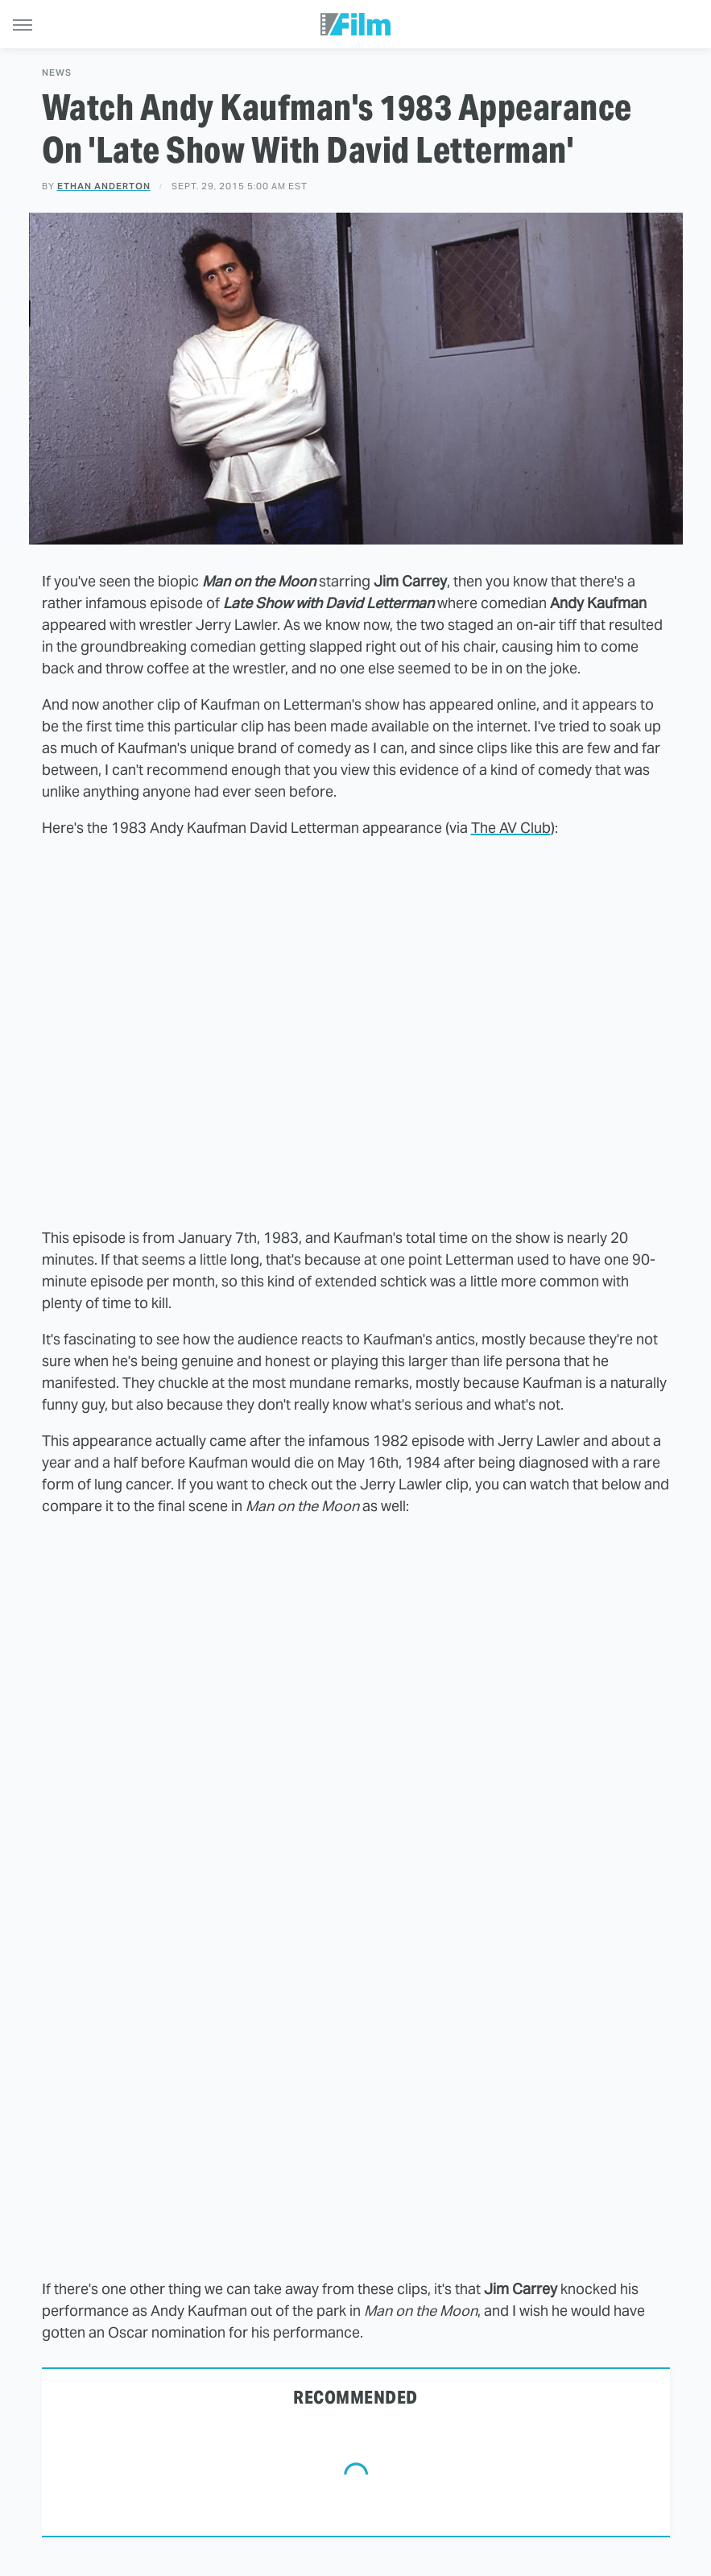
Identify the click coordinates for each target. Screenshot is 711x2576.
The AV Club (511, 827)
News (57, 73)
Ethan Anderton (104, 186)
